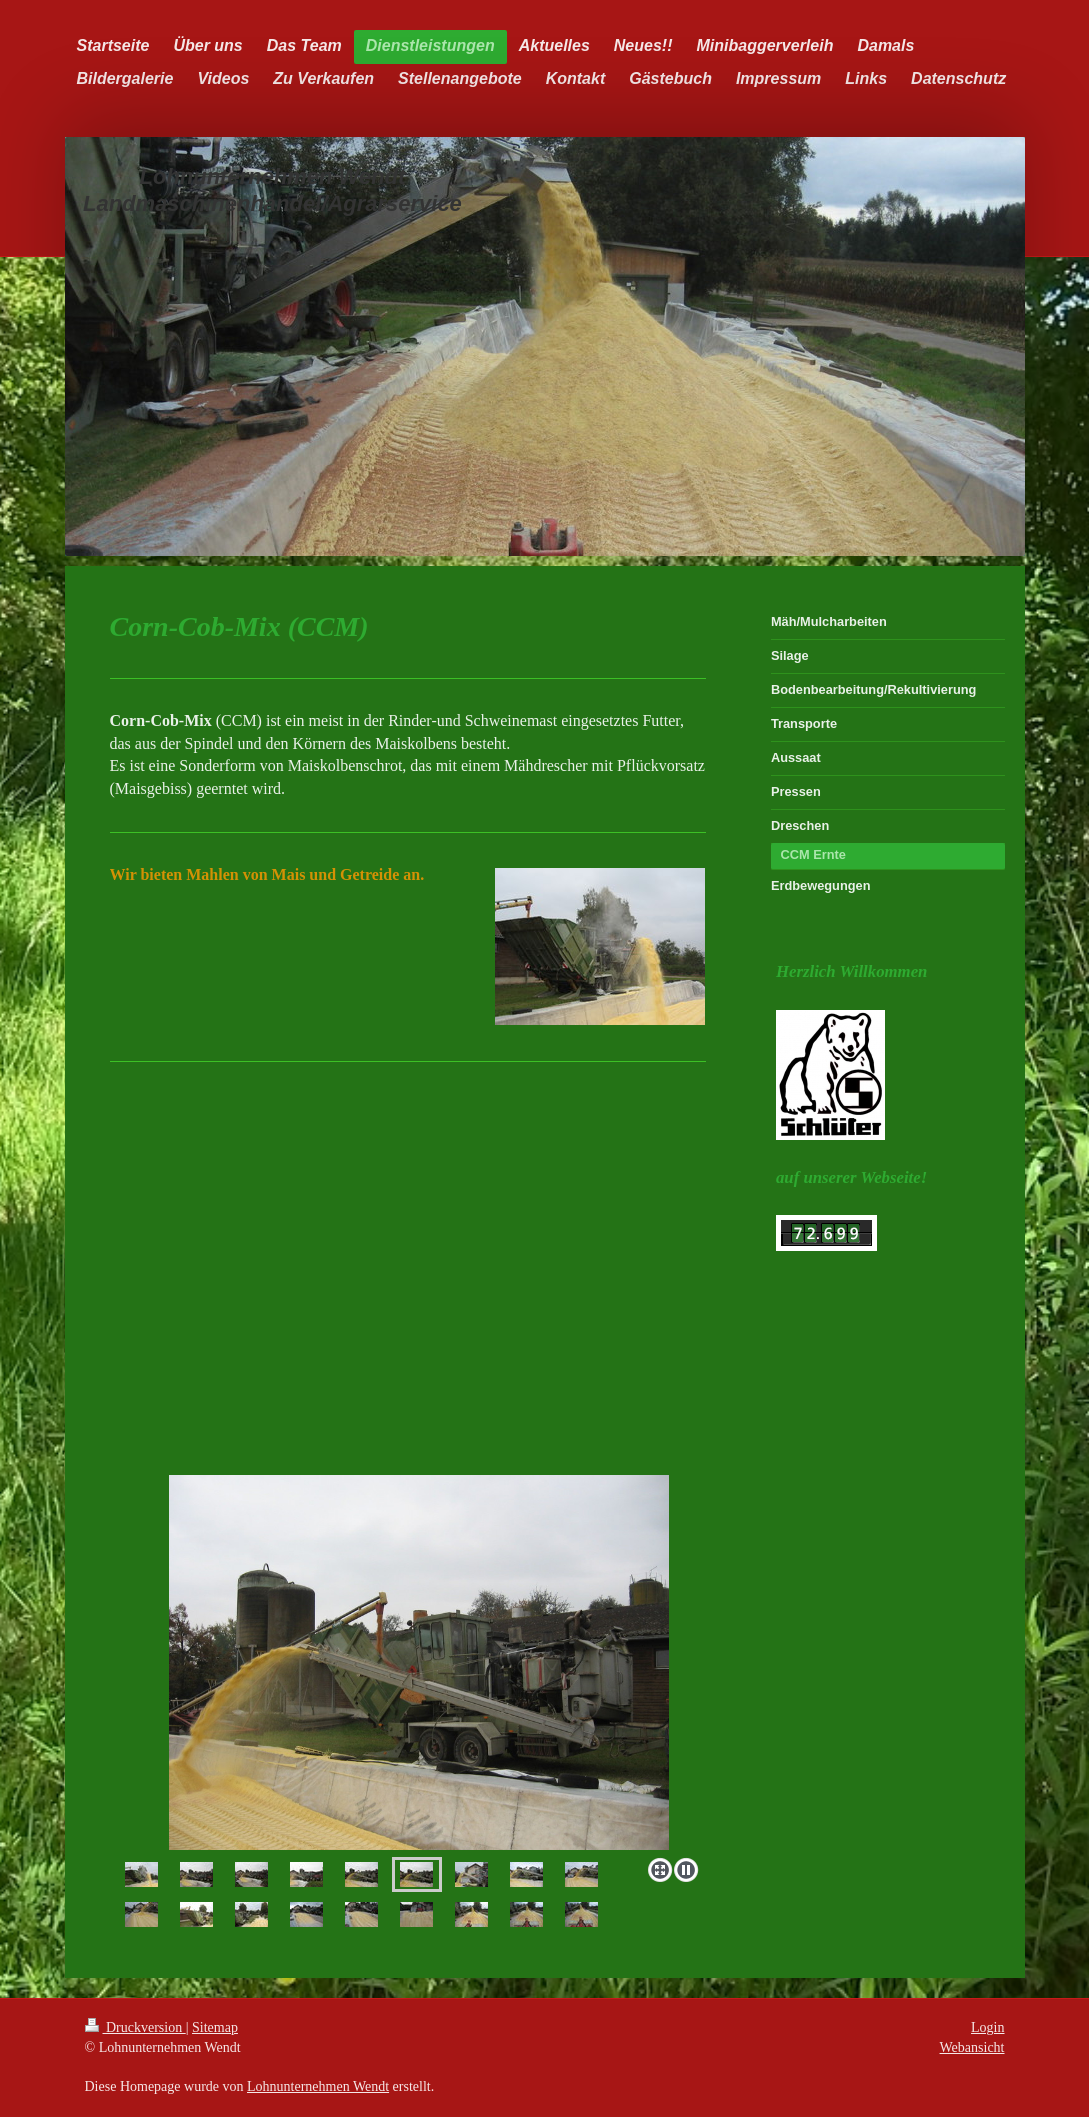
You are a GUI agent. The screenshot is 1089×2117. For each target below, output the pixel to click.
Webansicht (972, 2047)
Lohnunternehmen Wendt (318, 2086)
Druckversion (135, 2027)
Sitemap (215, 2027)
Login (987, 2027)
